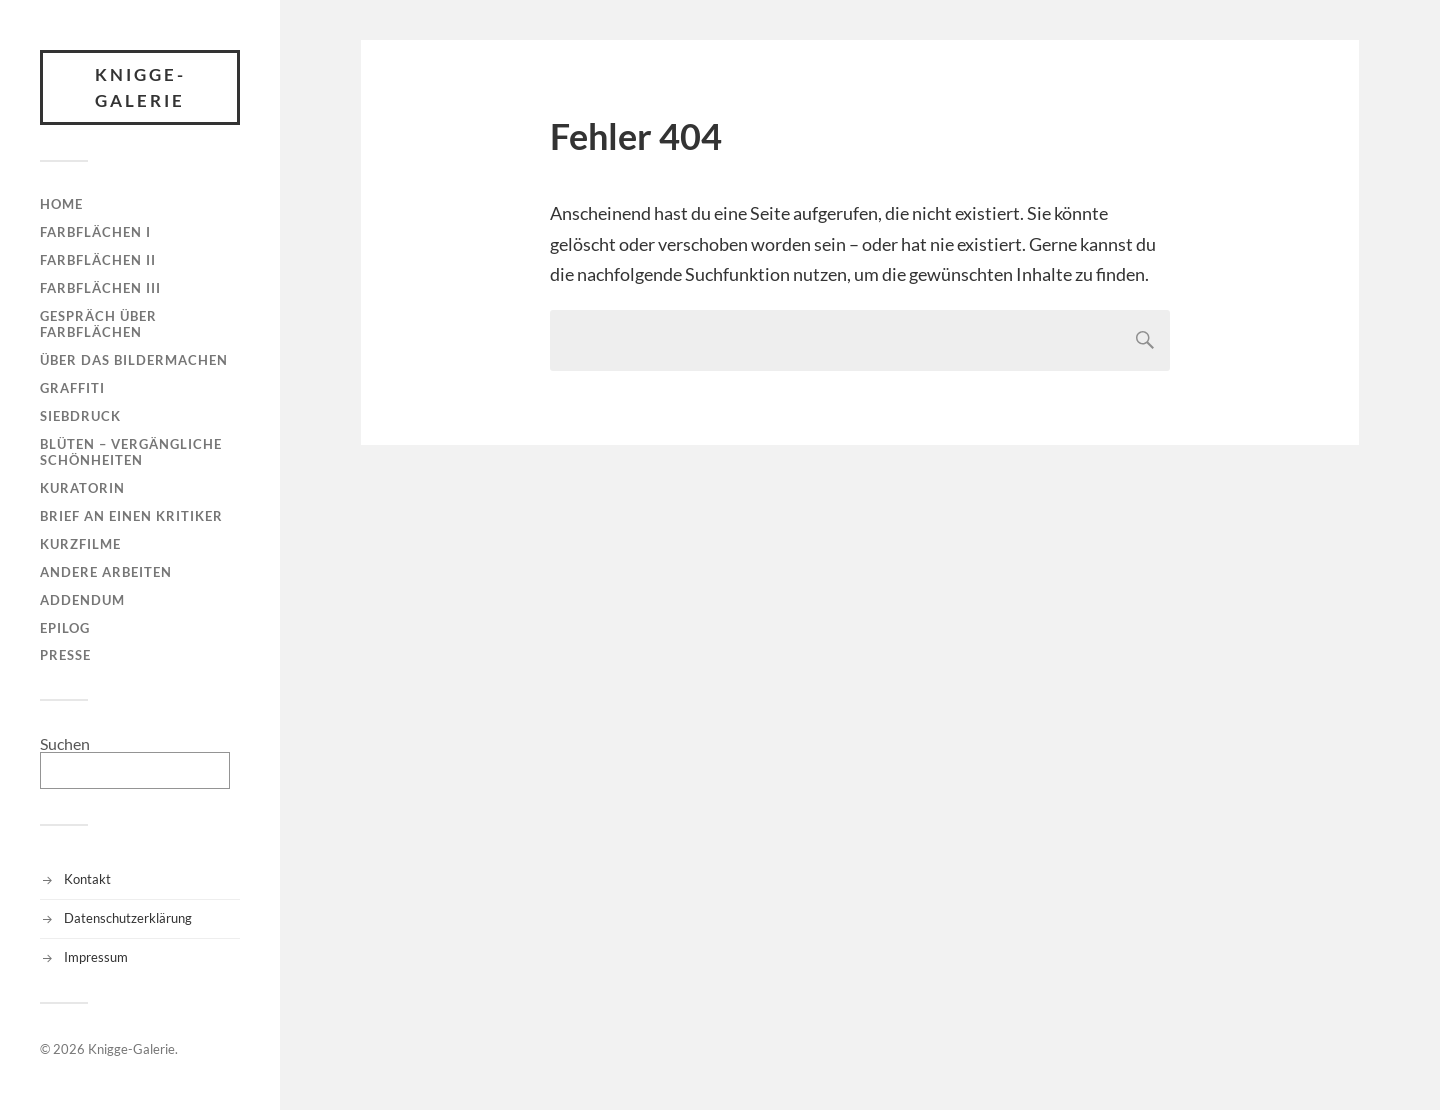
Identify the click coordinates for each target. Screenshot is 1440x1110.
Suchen (65, 743)
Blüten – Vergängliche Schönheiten (131, 452)
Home (61, 204)
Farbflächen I (95, 232)
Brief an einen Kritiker (131, 516)
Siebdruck (80, 416)
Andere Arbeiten (106, 572)
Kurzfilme (80, 544)
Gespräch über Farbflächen (98, 324)
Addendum (82, 600)
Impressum (96, 957)
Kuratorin (82, 488)
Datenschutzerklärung (128, 918)
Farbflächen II (98, 260)
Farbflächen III (100, 288)
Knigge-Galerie (140, 87)
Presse (65, 655)
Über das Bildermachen (134, 360)
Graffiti (72, 388)
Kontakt (87, 879)
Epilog (65, 628)
